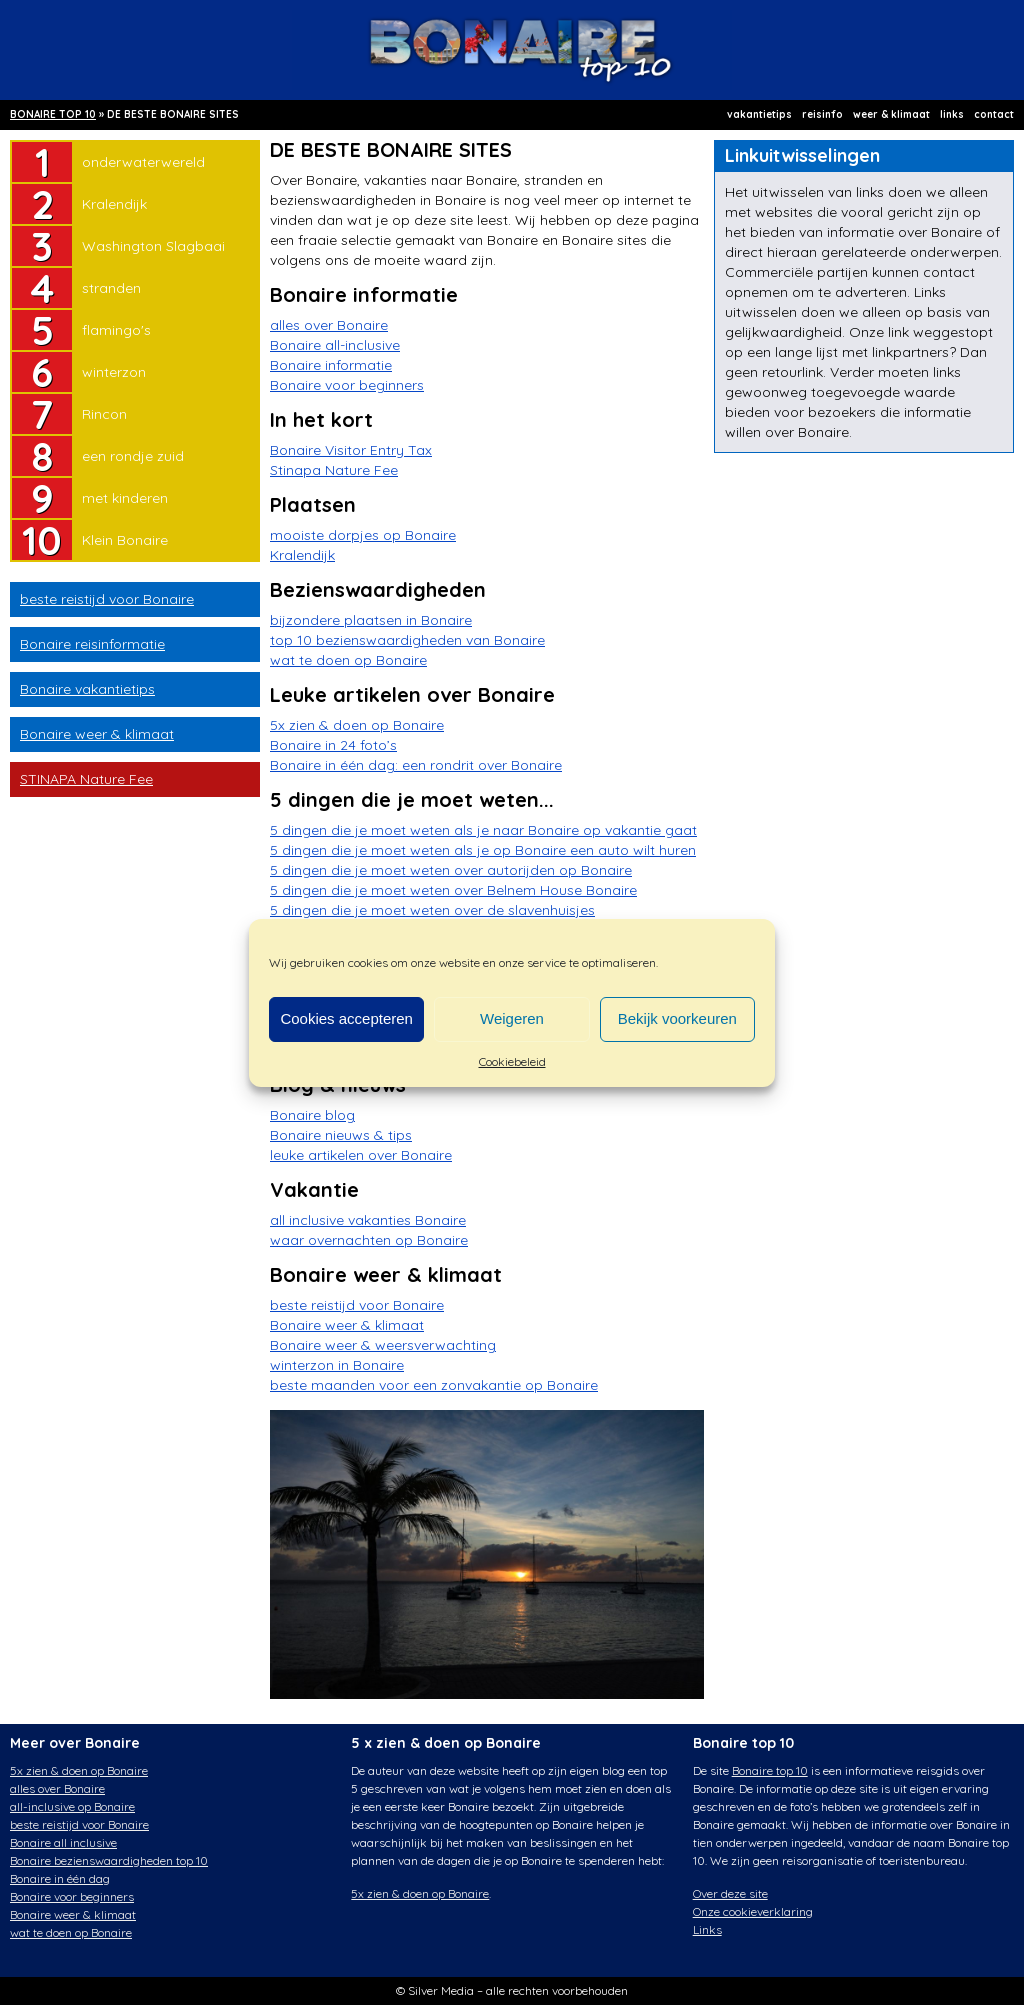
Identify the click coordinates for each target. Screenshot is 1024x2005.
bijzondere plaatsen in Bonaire (371, 620)
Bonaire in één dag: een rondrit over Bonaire (416, 765)
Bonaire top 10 (770, 1770)
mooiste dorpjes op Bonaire (363, 535)
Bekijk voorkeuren (677, 1018)
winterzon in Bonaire (337, 1365)
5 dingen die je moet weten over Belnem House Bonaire (453, 890)
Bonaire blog (312, 1115)
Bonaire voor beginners (347, 385)
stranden (111, 288)
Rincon (104, 414)
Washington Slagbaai (153, 246)
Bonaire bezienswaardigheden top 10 (109, 1860)
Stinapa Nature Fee (334, 470)
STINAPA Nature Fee (86, 779)
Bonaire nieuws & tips (341, 1135)
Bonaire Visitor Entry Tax (351, 450)
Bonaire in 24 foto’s (333, 745)
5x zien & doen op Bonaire (357, 725)
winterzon (114, 372)
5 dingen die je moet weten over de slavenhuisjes (432, 910)
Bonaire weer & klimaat (97, 734)
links (952, 114)
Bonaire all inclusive (63, 1842)
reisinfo (822, 114)
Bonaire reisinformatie (92, 644)
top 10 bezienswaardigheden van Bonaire (407, 640)
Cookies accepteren (346, 1018)
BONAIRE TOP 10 (53, 114)
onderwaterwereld (143, 162)
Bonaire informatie (331, 365)
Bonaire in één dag (60, 1878)
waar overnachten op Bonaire (369, 1240)
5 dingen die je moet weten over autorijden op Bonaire (451, 870)
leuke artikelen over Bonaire (361, 1155)
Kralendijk (114, 204)
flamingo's (116, 330)
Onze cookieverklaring (753, 1911)
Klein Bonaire (125, 540)
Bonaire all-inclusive (335, 345)
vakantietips (759, 114)
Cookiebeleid (512, 1061)
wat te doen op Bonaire (348, 660)
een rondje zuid (133, 456)
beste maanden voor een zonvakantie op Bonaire (434, 1385)
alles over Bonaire (329, 325)
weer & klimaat (891, 114)
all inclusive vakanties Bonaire (368, 1220)
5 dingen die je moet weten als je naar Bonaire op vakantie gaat (483, 830)
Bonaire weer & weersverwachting (383, 1345)
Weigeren (512, 1018)
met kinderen (125, 498)
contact (994, 114)
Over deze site (730, 1893)
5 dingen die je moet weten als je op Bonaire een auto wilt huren (483, 850)
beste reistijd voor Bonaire (107, 599)
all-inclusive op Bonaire (72, 1806)
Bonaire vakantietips (87, 689)
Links (707, 1929)
